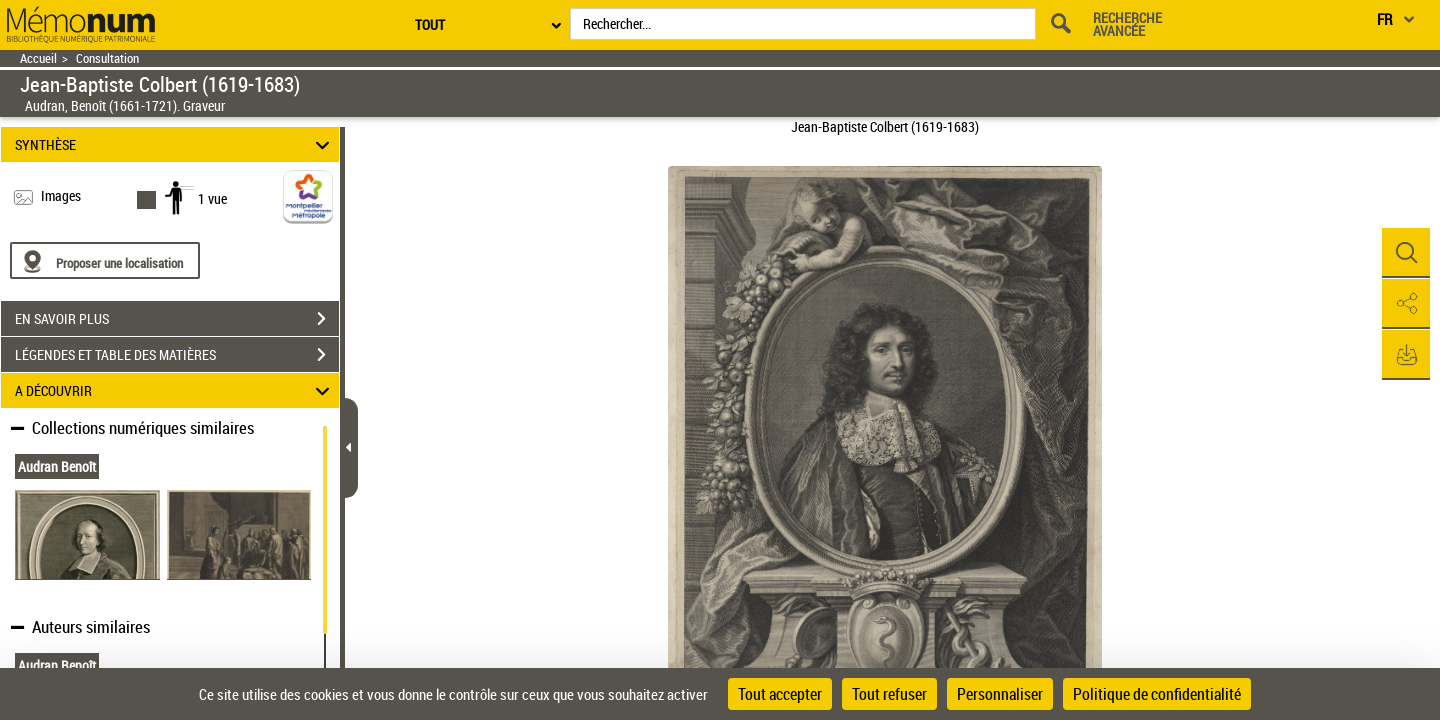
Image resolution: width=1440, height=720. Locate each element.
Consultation (107, 58)
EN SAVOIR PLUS (177, 319)
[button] (1405, 253)
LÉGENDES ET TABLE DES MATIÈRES (177, 355)
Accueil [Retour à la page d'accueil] (38, 58)
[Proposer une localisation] (105, 260)
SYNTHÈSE (175, 144)
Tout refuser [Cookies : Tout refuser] (889, 694)
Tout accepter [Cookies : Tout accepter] (780, 694)
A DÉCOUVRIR (175, 390)
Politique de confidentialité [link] (1157, 694)
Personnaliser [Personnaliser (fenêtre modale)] (1000, 694)
